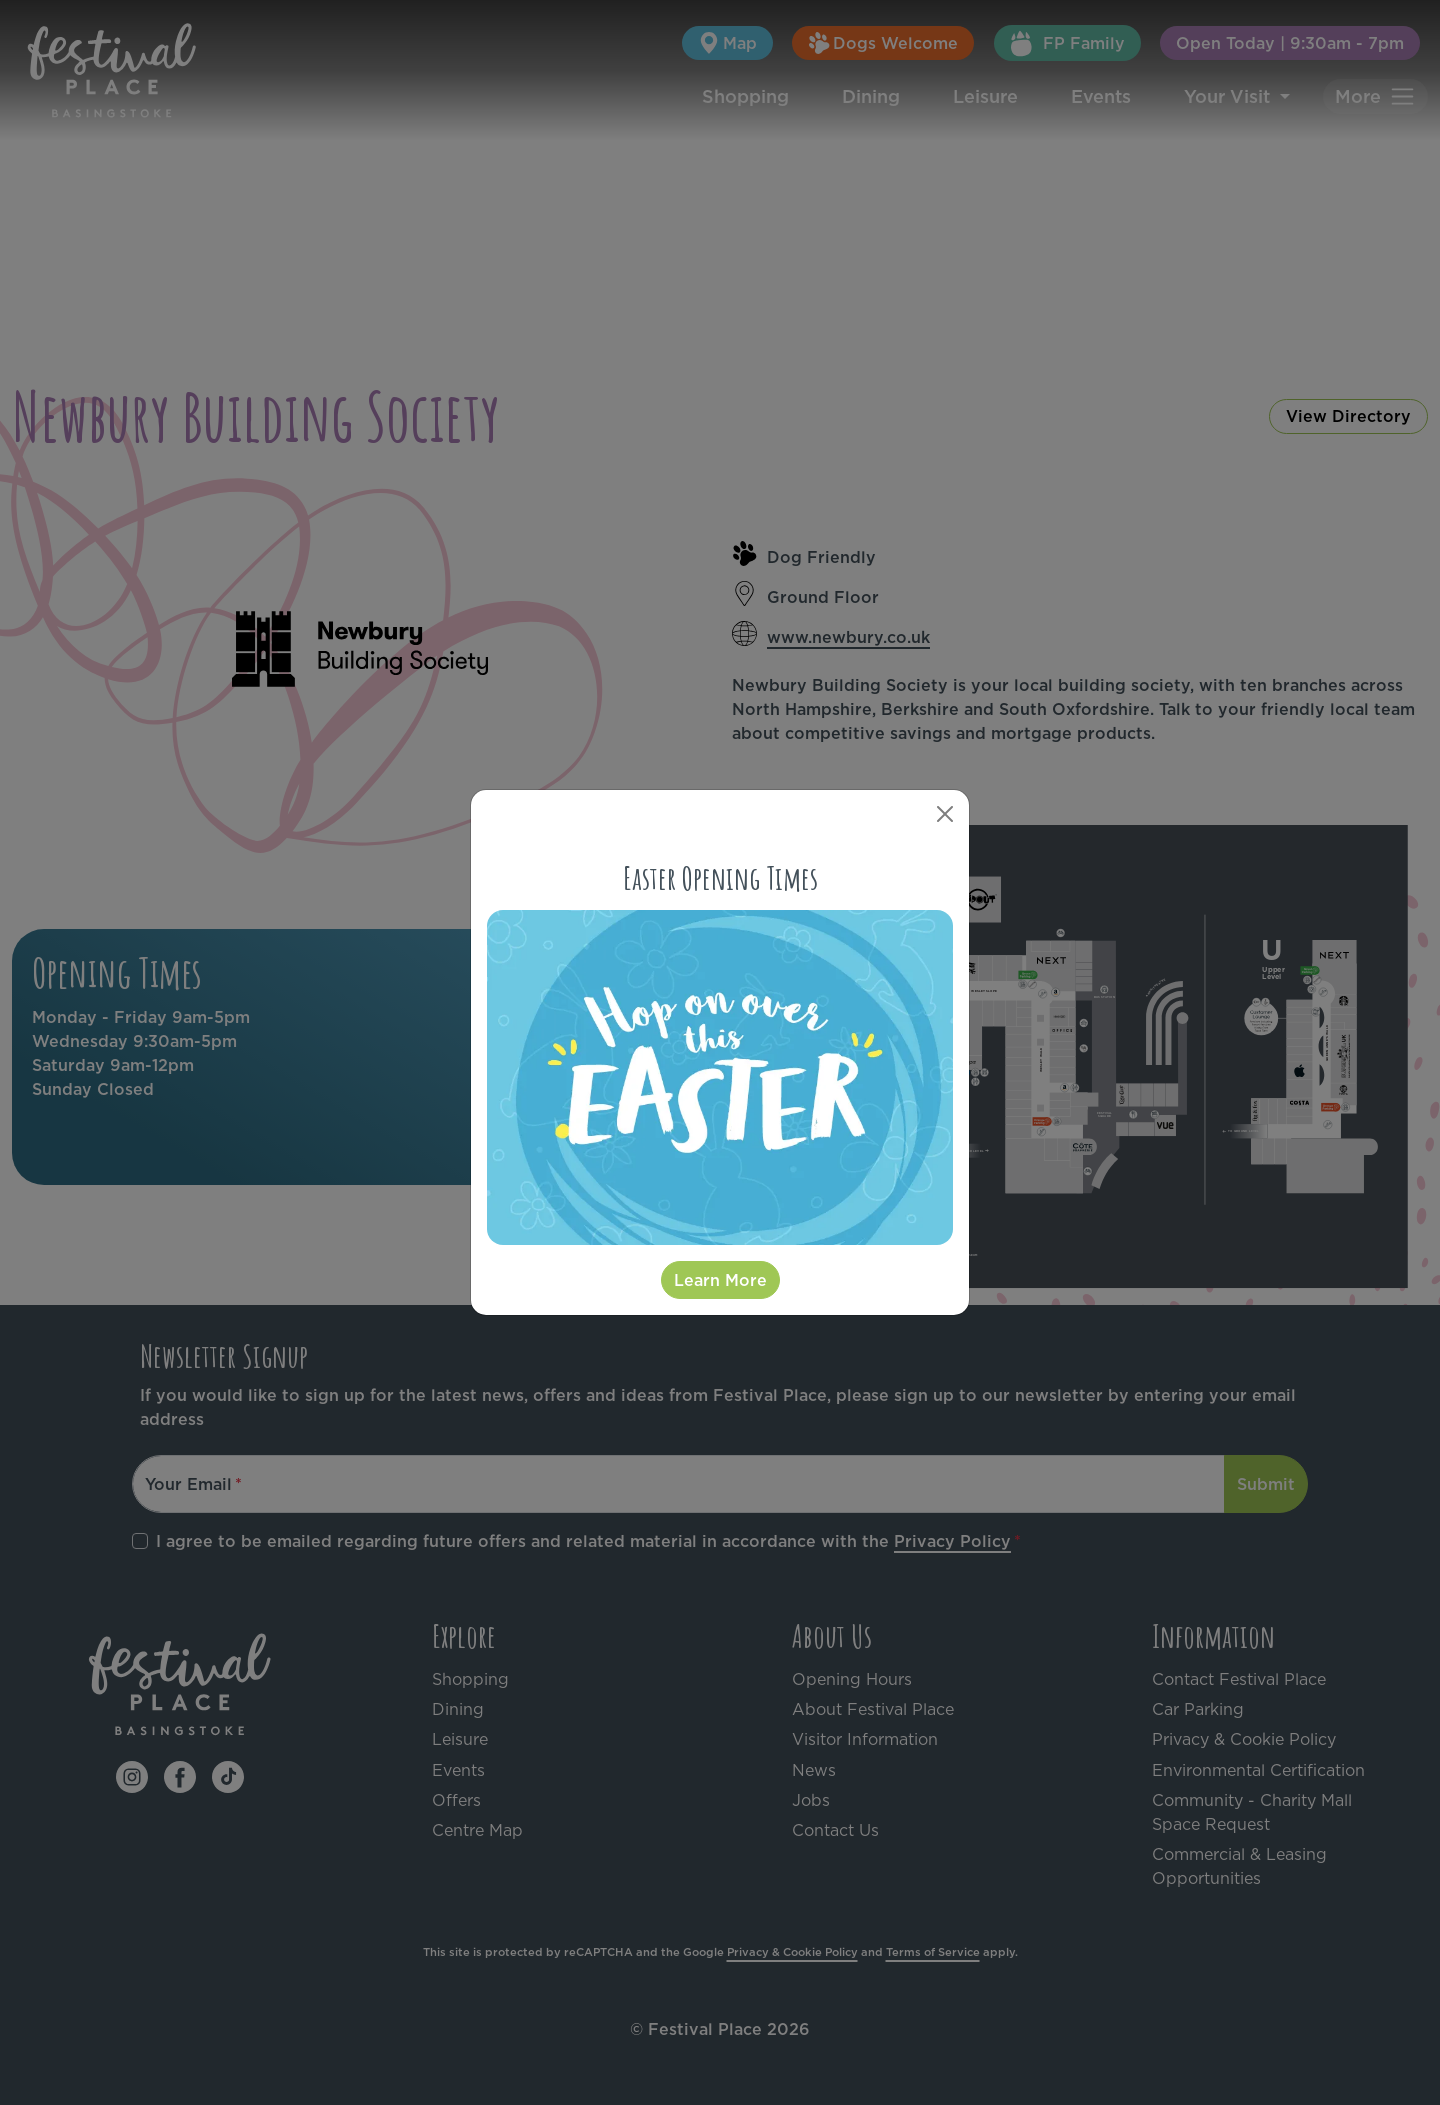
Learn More (720, 1280)
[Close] (945, 814)
